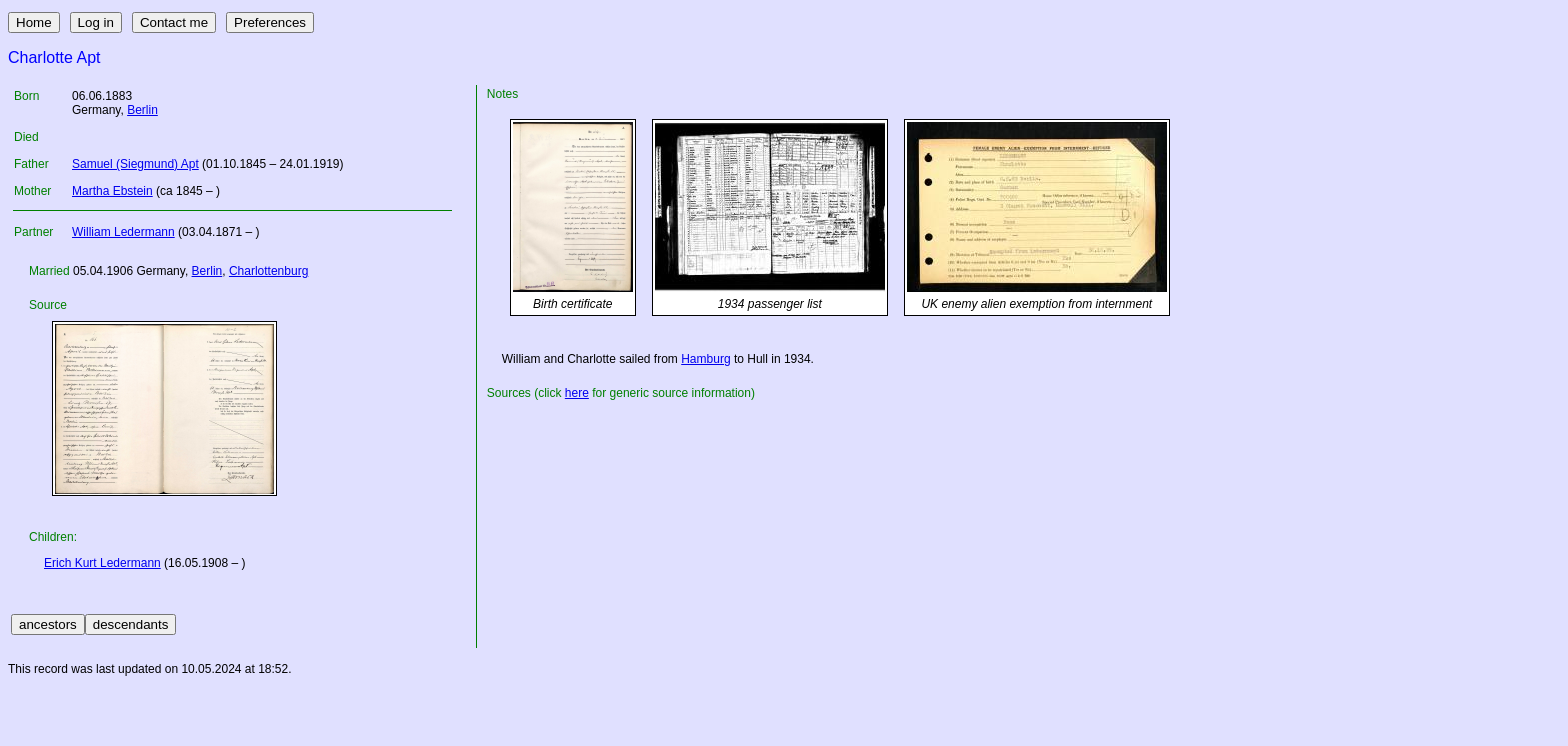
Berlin (142, 110)
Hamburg (705, 359)
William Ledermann (123, 232)
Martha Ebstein (112, 191)
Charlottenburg (268, 271)
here (577, 393)
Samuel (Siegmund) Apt (135, 164)
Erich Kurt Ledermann (102, 563)
